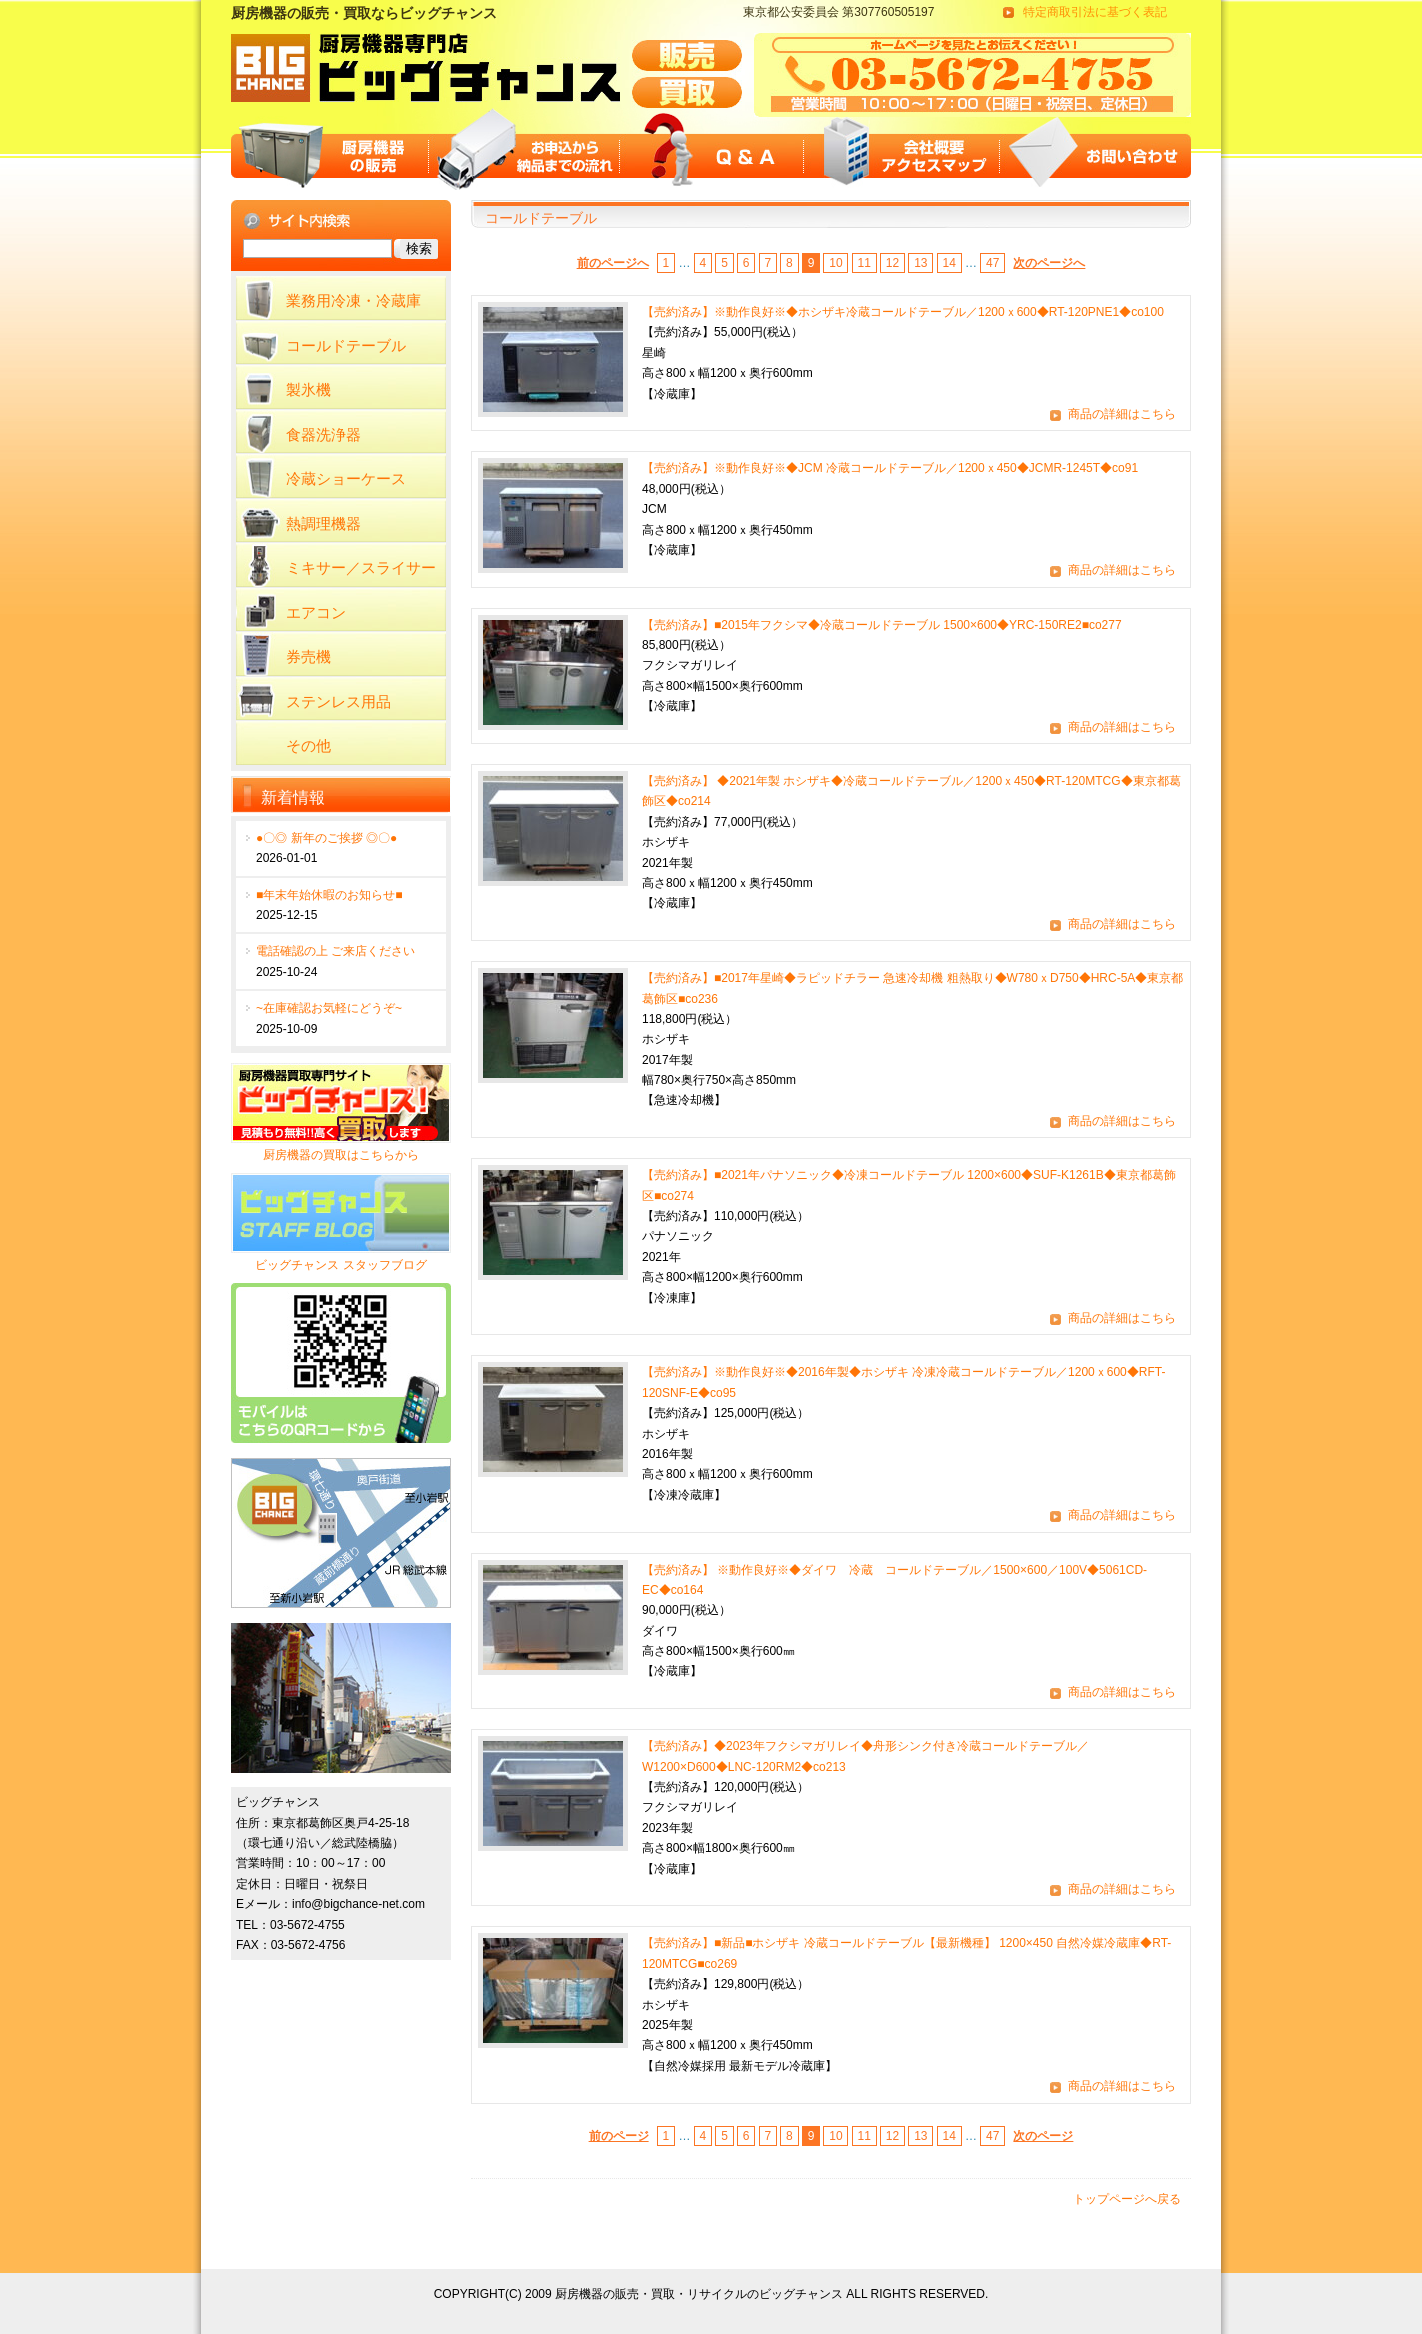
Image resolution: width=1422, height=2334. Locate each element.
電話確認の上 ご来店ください (335, 951)
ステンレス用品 (338, 701)
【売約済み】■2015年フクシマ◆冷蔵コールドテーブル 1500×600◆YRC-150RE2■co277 (882, 625)
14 (948, 263)
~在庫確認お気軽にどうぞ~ (329, 1008)
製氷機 (308, 389)
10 (835, 263)
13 (920, 263)
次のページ (1043, 2136)
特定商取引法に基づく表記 (1095, 12)
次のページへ (1049, 263)
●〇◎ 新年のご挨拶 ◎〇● (326, 838)
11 (864, 263)
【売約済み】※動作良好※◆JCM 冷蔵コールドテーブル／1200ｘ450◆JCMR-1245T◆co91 (890, 468)
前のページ (619, 2136)
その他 (308, 745)
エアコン (316, 612)
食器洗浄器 (323, 434)
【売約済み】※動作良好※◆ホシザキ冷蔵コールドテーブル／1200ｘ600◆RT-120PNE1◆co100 (903, 312)
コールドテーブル (346, 345)
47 (992, 263)
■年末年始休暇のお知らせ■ (329, 895)
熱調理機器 (323, 523)
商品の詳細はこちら (1122, 414)
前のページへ (613, 263)
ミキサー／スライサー (361, 567)
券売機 (308, 656)
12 (892, 263)
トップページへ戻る (1127, 2199)
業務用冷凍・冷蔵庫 (353, 300)
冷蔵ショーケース (346, 478)
